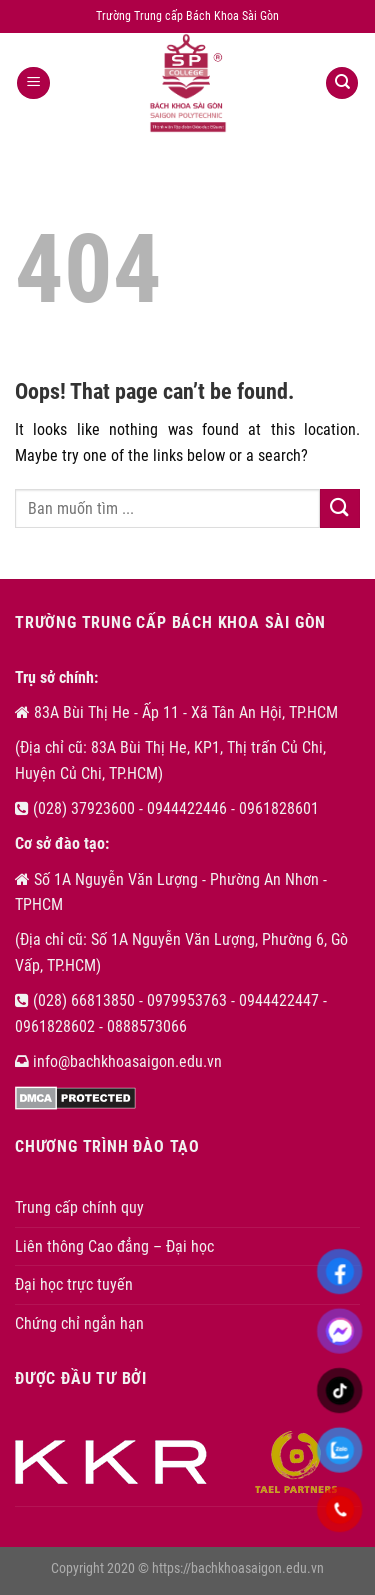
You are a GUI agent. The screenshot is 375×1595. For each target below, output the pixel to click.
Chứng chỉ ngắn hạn (79, 1323)
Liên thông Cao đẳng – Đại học (114, 1246)
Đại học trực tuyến (74, 1284)
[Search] (342, 83)
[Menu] (33, 83)
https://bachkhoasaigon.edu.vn (238, 1568)
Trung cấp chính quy (79, 1207)
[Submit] (340, 508)
